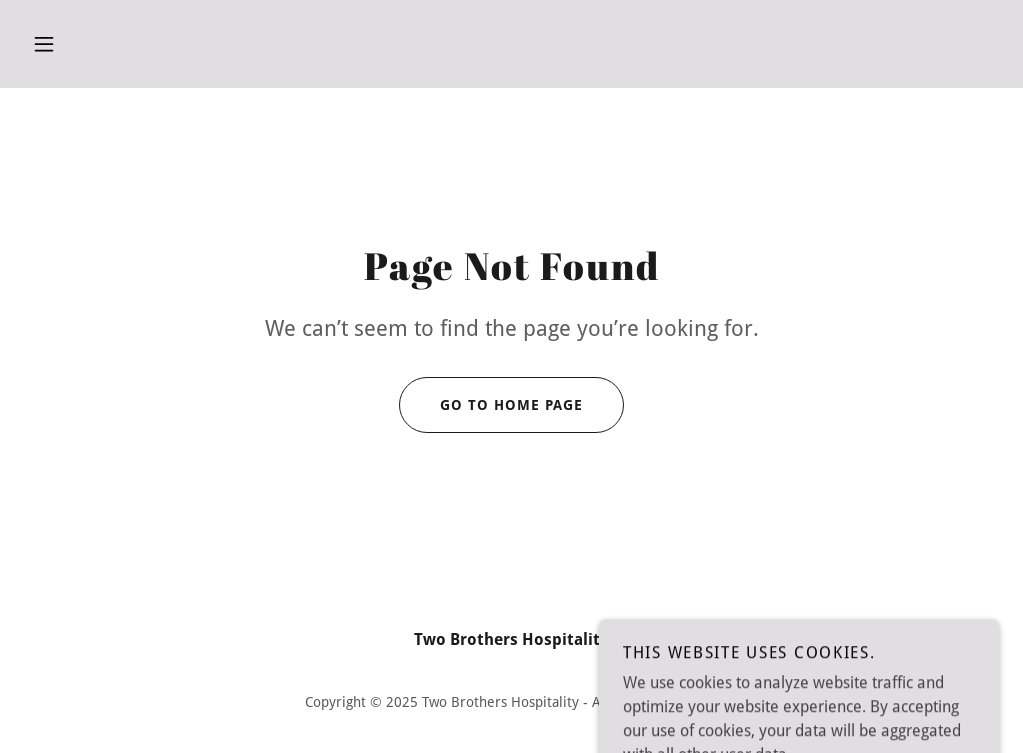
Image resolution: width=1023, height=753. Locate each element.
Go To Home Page (491, 405)
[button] (44, 44)
